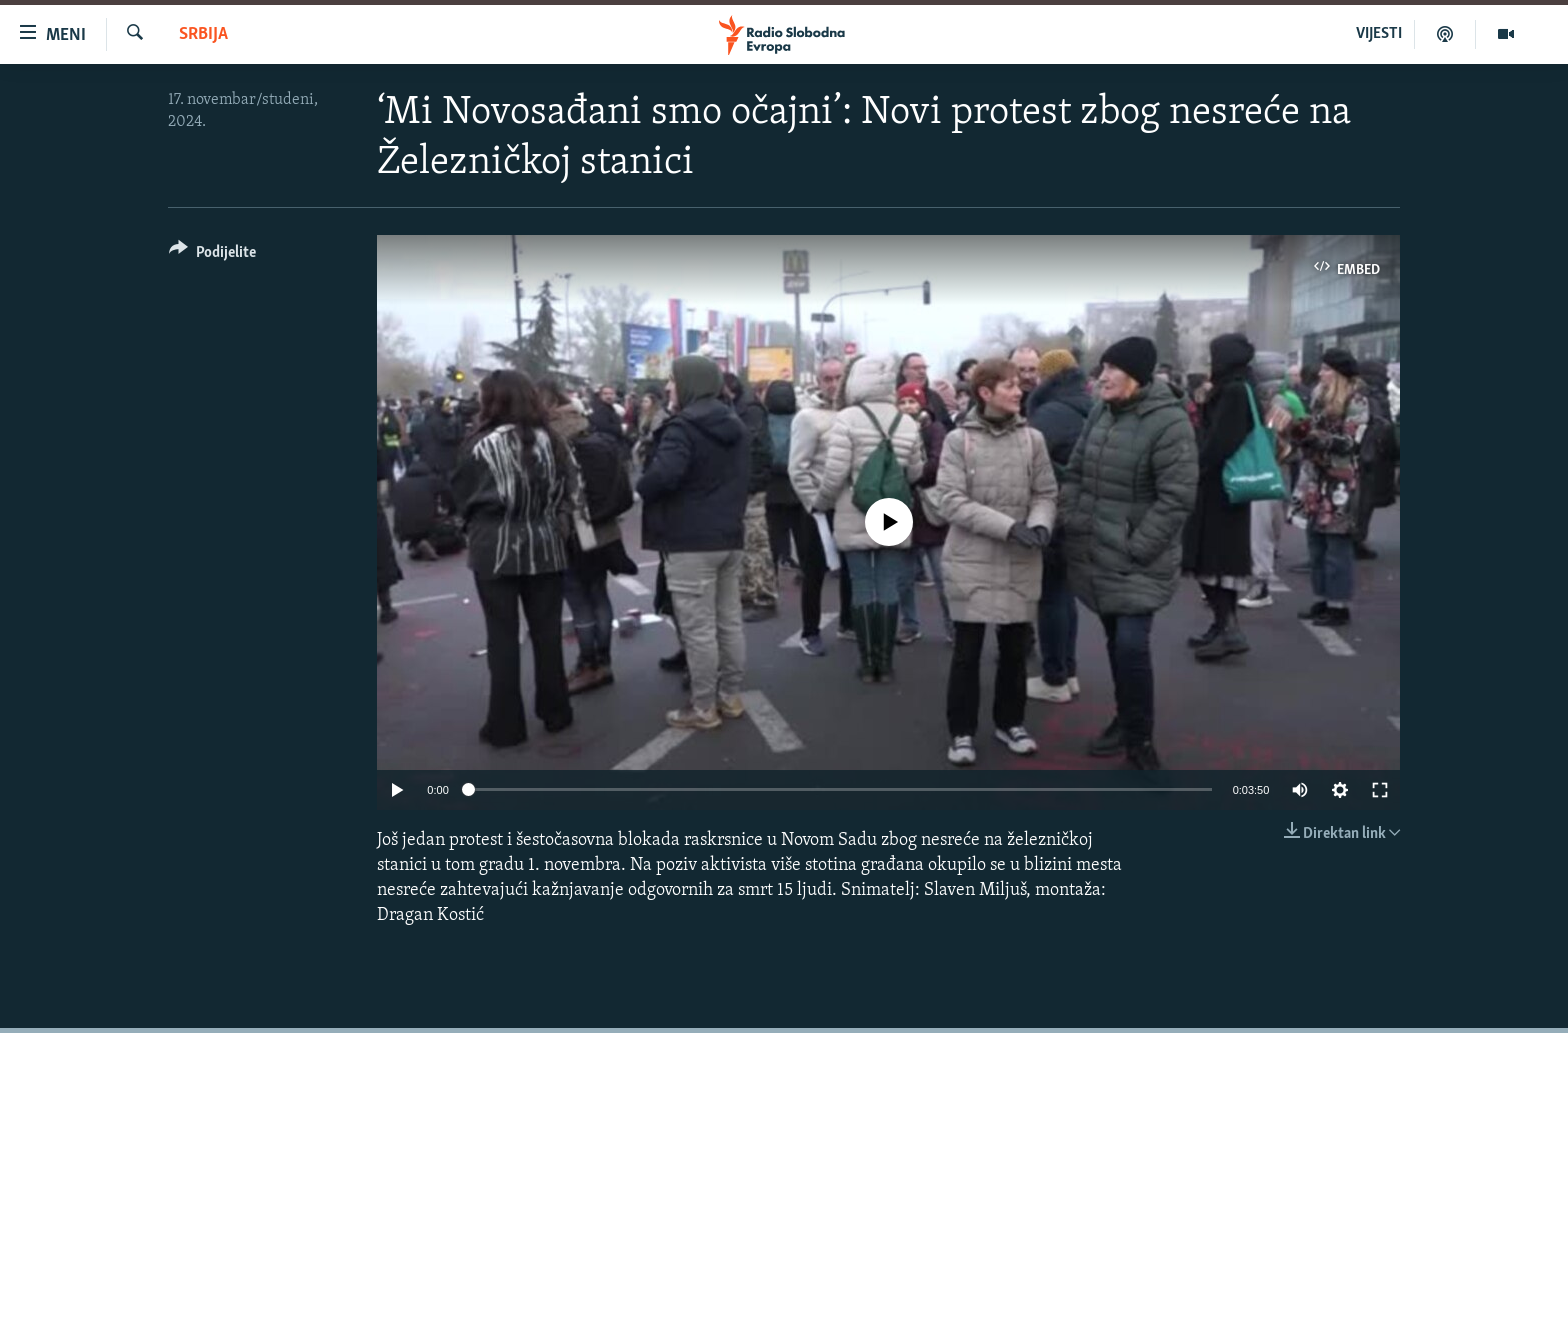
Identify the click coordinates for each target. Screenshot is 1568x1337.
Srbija (203, 34)
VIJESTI (1379, 34)
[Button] (212, 255)
